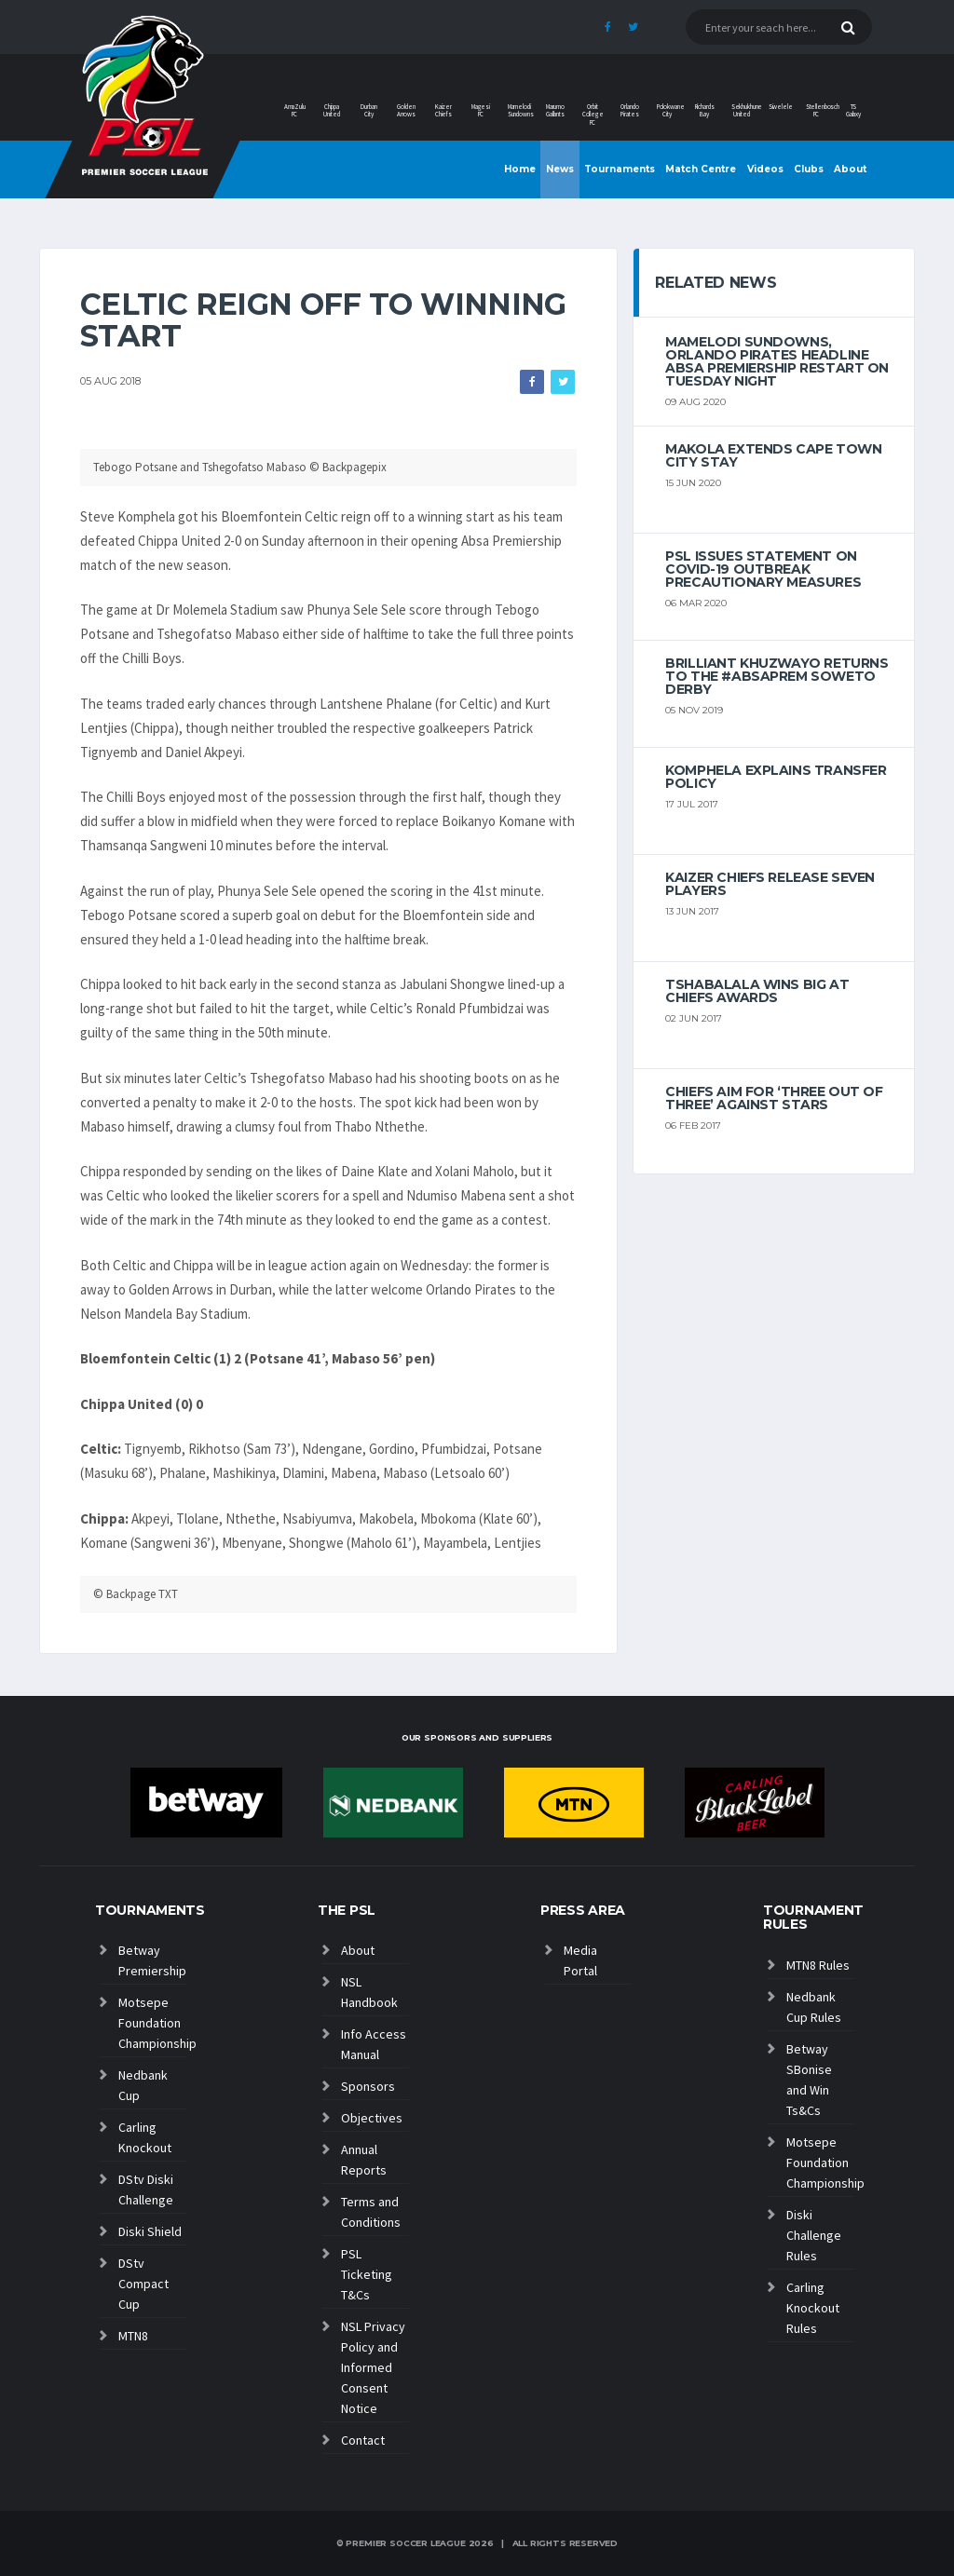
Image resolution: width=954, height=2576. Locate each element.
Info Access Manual (373, 2044)
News (560, 169)
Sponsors (368, 2086)
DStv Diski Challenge (145, 2189)
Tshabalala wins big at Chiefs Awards (757, 991)
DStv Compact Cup (143, 2283)
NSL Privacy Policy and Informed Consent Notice (373, 2367)
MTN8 (133, 2335)
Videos (765, 169)
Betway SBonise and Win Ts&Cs (809, 2079)
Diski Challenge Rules (813, 2235)
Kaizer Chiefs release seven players (770, 884)
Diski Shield (150, 2231)
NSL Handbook (369, 1992)
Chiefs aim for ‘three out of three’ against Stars (773, 1098)
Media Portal (580, 1960)
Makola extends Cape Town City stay (773, 455)
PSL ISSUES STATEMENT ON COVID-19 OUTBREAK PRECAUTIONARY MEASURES (763, 569)
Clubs (809, 169)
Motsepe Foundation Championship (152, 2023)
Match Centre (700, 169)
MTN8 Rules (818, 1965)
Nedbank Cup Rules (813, 2007)
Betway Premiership (152, 1960)
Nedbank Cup (143, 2085)
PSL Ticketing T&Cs (366, 2274)
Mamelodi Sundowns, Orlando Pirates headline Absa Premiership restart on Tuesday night (777, 361)
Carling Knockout (144, 2137)
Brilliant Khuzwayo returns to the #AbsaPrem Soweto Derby (776, 676)
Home (520, 169)
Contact (363, 2440)
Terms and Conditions (371, 2211)
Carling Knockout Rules (812, 2308)
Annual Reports (364, 2159)
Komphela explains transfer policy (775, 777)
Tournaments (619, 169)
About (850, 169)
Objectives (371, 2117)
